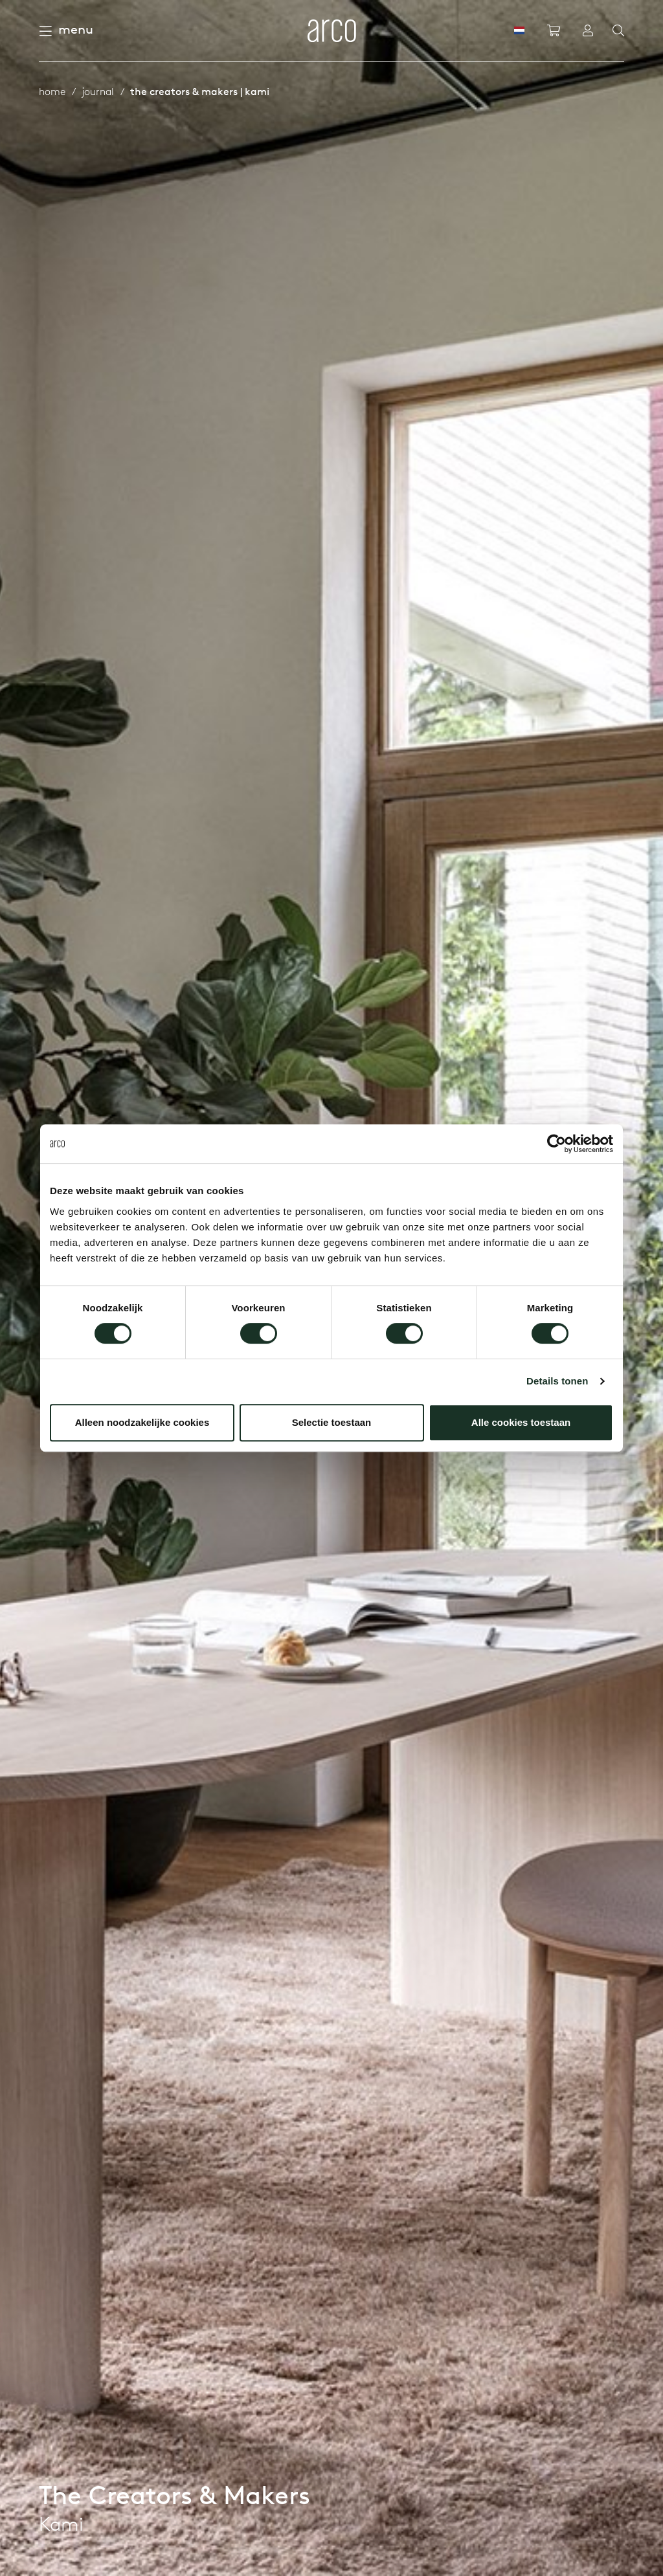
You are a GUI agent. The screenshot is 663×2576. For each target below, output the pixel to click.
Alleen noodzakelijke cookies (142, 1422)
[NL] (519, 30)
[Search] (618, 31)
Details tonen (557, 1380)
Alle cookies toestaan (520, 1422)
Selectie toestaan (332, 1422)
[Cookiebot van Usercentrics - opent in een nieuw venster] (556, 1143)
